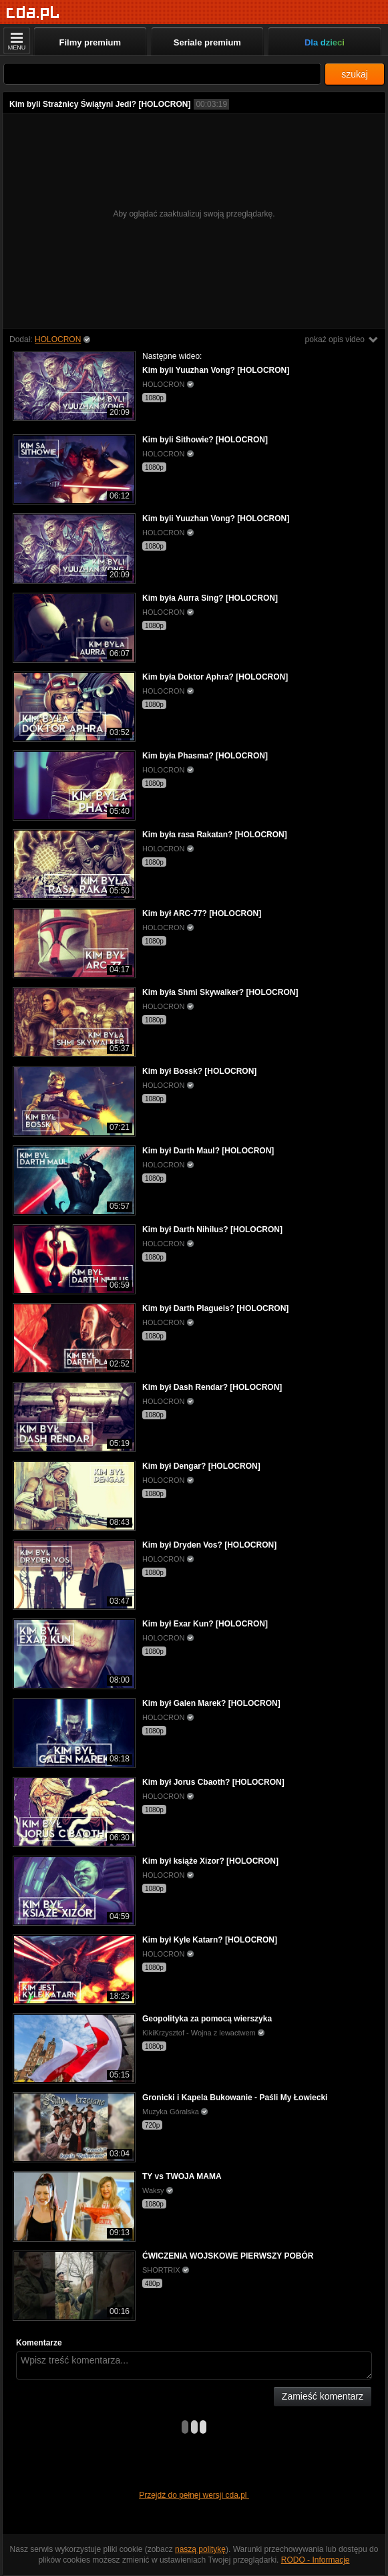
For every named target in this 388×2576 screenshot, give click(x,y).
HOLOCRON (58, 339)
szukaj (354, 74)
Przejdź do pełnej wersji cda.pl (194, 2495)
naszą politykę (200, 2549)
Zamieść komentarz (322, 2396)
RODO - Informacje (315, 2560)
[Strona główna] (33, 13)
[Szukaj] (162, 74)
